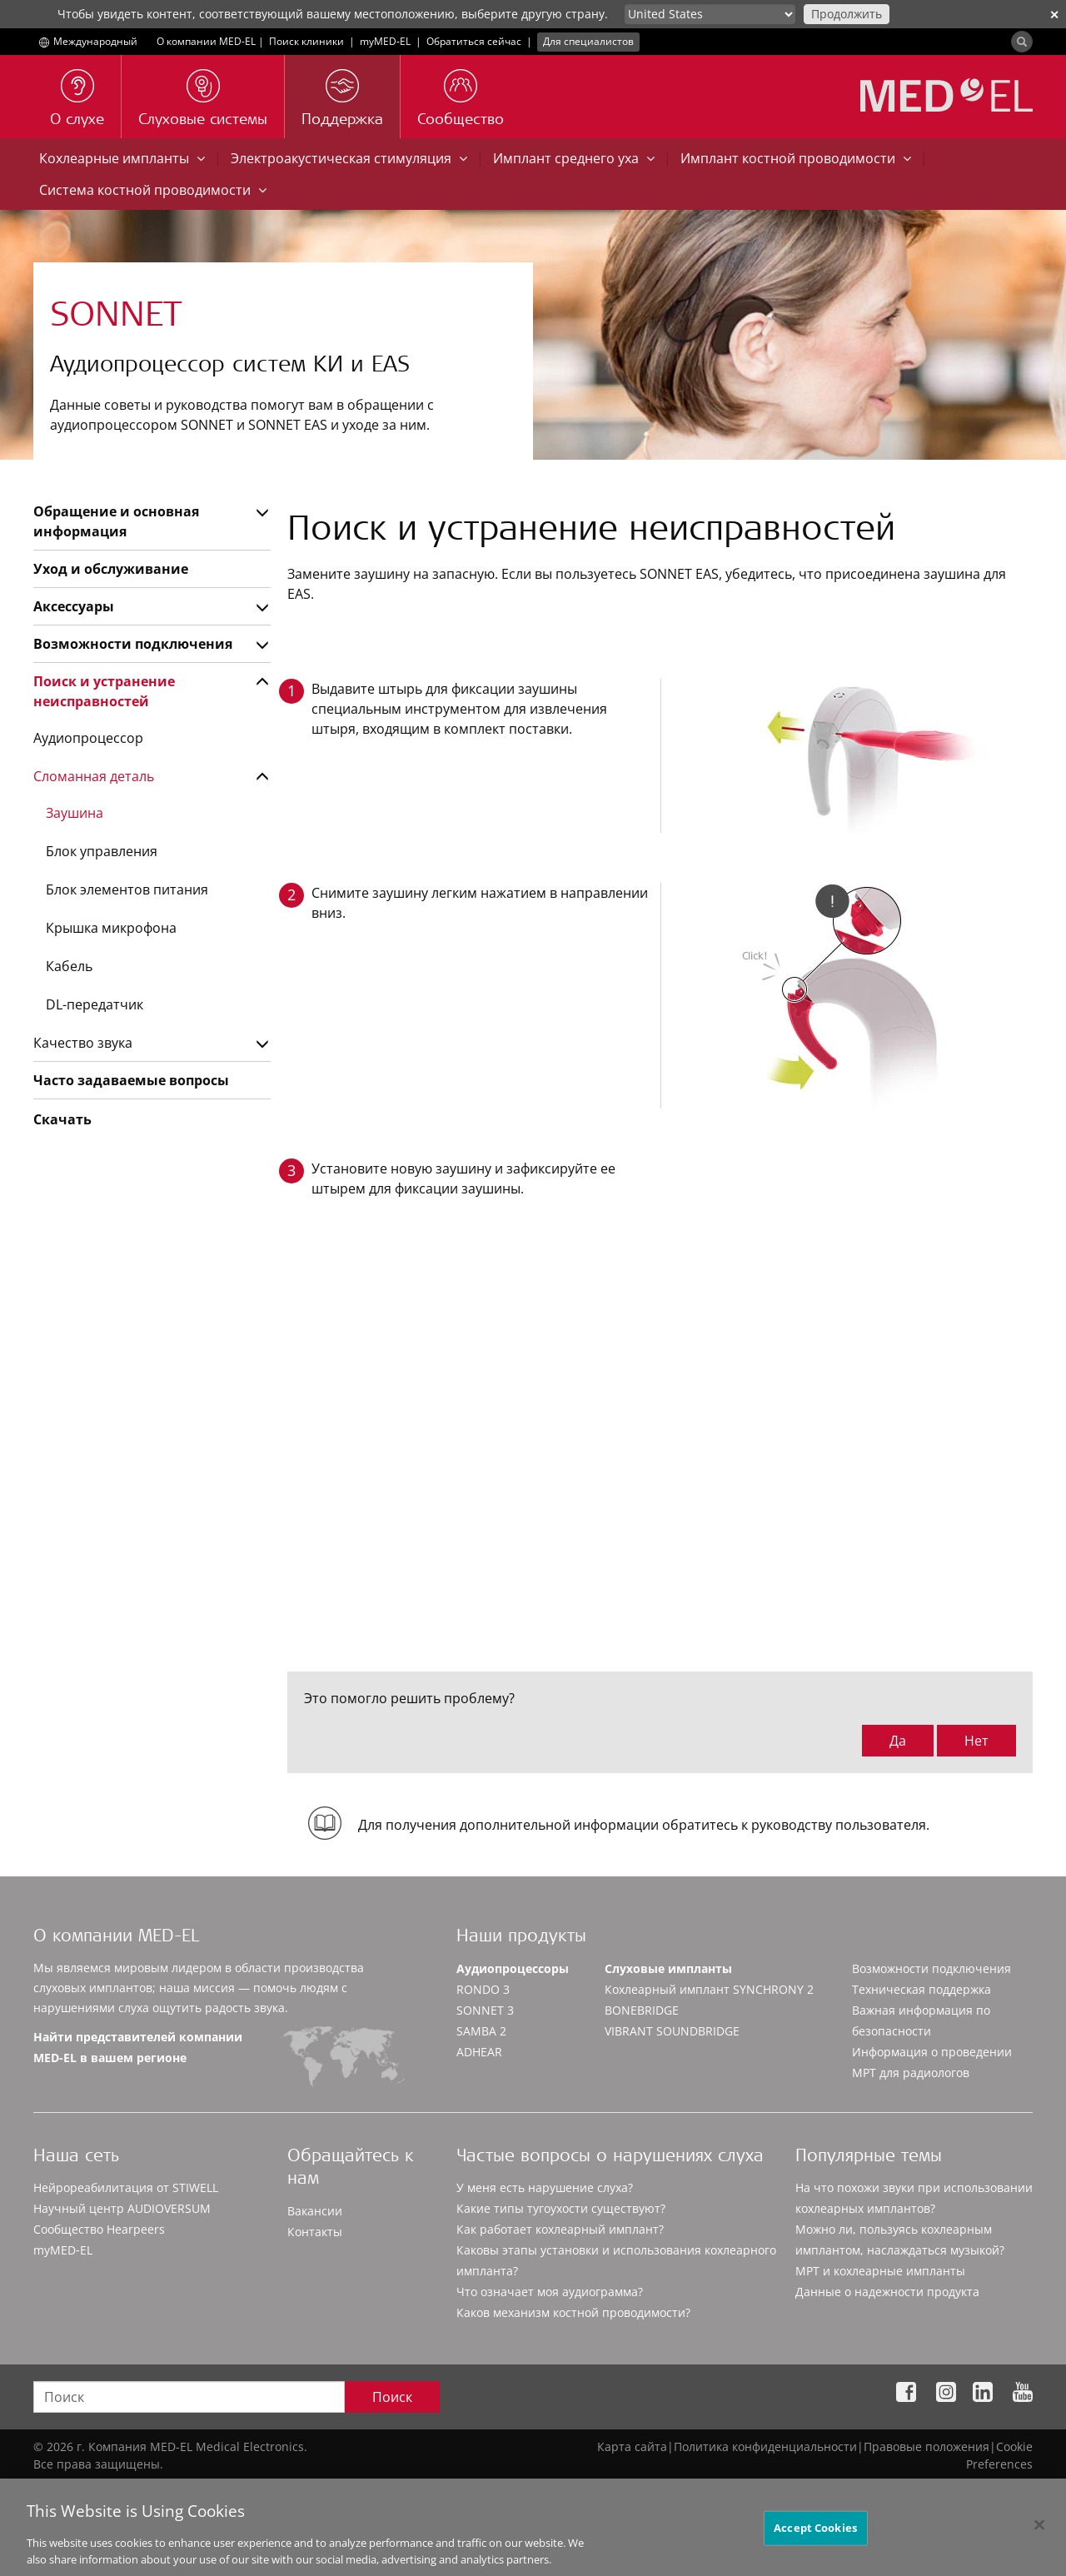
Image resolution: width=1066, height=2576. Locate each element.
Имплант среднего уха (574, 158)
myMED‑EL (385, 41)
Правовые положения (926, 2446)
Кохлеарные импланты (122, 158)
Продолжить (846, 14)
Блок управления (101, 851)
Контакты (314, 2232)
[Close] (1039, 2539)
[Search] (1022, 41)
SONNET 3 (485, 2010)
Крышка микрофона (111, 928)
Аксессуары (73, 606)
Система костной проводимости (152, 190)
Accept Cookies (815, 2541)
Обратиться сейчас (473, 41)
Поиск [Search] (392, 2397)
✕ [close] (1054, 14)
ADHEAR (479, 2052)
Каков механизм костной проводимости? (573, 2312)
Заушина (74, 813)
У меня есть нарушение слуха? (544, 2187)
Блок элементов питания (127, 889)
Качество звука (82, 1043)
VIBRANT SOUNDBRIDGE (672, 2031)
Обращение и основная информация (116, 521)
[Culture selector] (710, 14)
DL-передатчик (94, 1004)
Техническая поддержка (921, 1989)
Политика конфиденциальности (765, 2446)
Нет (976, 1740)
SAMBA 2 (481, 2031)
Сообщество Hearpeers (99, 2229)
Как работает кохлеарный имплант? (560, 2229)
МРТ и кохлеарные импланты (880, 2271)
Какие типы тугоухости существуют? (560, 2208)
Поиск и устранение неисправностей (104, 691)
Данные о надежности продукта (887, 2291)
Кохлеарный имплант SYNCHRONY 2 (709, 1989)
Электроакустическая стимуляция (349, 158)
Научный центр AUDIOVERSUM (122, 2208)
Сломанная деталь (93, 776)
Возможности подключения (132, 644)
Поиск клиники (306, 41)
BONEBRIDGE (642, 2010)
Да (897, 1740)
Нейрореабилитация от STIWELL (125, 2187)
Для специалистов (588, 41)
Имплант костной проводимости (795, 158)
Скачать (62, 1119)
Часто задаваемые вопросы (131, 1080)
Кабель (69, 966)
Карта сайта (632, 2446)
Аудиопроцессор (88, 738)
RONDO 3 (483, 1989)
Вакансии (314, 2211)
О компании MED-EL (206, 41)
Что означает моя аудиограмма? (549, 2291)
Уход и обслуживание (110, 569)
